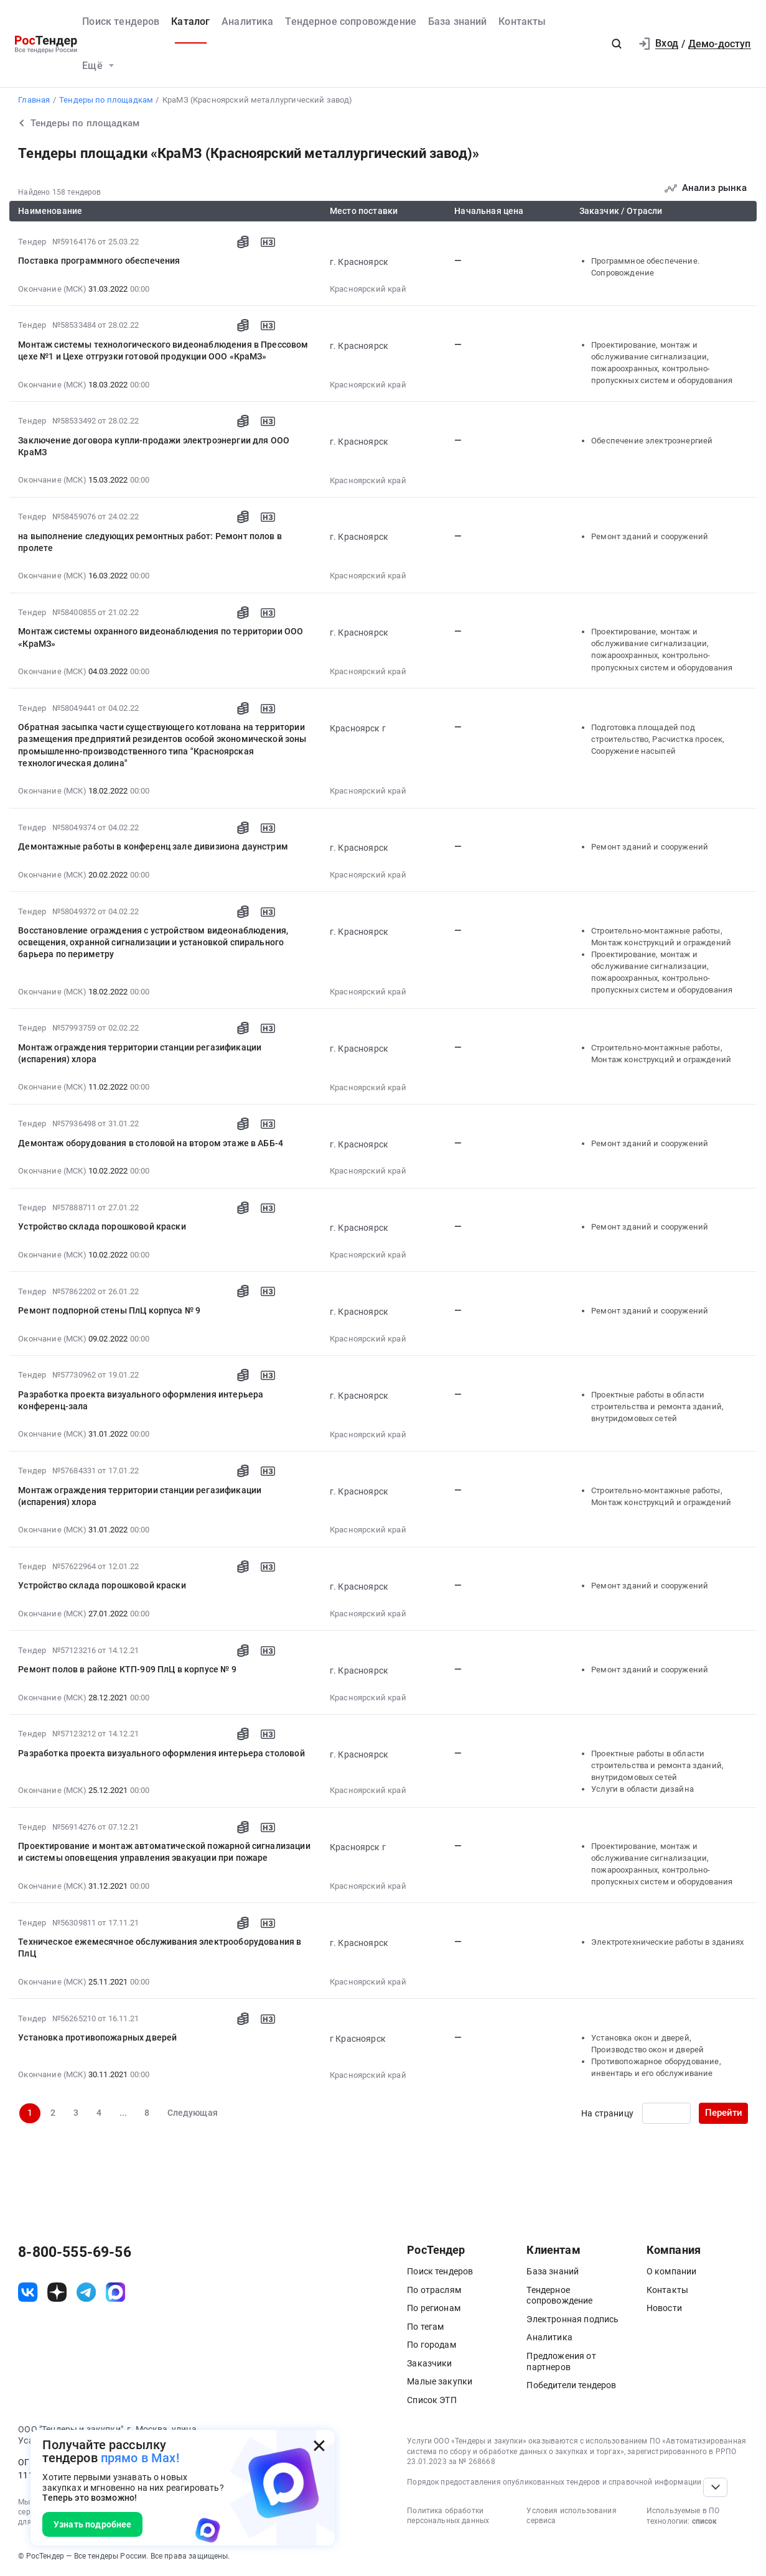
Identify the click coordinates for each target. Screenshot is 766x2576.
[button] (617, 44)
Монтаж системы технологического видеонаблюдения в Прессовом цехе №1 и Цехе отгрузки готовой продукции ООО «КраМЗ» (163, 350)
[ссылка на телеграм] (86, 2292)
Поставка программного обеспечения (99, 261)
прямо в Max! (140, 2458)
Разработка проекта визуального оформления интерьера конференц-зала (140, 1400)
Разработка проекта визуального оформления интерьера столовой (161, 1753)
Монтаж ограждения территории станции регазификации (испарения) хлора (139, 1053)
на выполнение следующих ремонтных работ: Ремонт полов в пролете (150, 542)
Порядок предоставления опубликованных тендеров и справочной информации (554, 2482)
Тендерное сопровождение (350, 21)
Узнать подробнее (93, 2524)
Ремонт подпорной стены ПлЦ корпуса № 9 (109, 1310)
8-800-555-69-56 (74, 2253)
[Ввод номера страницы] (666, 2113)
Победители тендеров (571, 2385)
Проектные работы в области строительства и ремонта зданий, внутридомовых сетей (657, 1406)
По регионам (433, 2308)
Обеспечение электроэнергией (651, 440)
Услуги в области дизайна (642, 1789)
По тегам (425, 2327)
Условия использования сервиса (571, 2515)
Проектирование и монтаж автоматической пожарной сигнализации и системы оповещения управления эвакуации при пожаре (164, 1852)
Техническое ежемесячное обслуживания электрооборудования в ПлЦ (159, 1947)
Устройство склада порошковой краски (101, 1226)
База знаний (457, 21)
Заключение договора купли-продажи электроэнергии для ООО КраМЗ (153, 446)
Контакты (522, 21)
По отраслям (434, 2290)
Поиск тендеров (120, 21)
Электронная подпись (572, 2319)
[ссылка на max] (115, 2292)
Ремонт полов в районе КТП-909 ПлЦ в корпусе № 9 (127, 1669)
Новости (664, 2308)
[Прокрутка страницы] (715, 2487)
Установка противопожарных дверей (97, 2037)
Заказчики (429, 2363)
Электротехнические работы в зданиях (667, 1942)
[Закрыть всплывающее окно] (319, 2446)
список (704, 2521)
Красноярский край (368, 289)
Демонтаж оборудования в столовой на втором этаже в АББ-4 (150, 1143)
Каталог (190, 21)
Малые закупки (439, 2381)
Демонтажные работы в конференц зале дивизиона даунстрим (153, 846)
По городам (431, 2345)
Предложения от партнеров (561, 2361)
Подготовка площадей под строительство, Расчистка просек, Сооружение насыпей (657, 739)
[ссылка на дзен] (57, 2292)
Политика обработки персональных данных (448, 2515)
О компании (672, 2271)
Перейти (723, 2112)
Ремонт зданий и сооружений (649, 536)
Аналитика (247, 21)
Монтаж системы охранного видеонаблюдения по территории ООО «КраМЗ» (160, 637)
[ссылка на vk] (27, 2292)
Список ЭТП (432, 2400)
